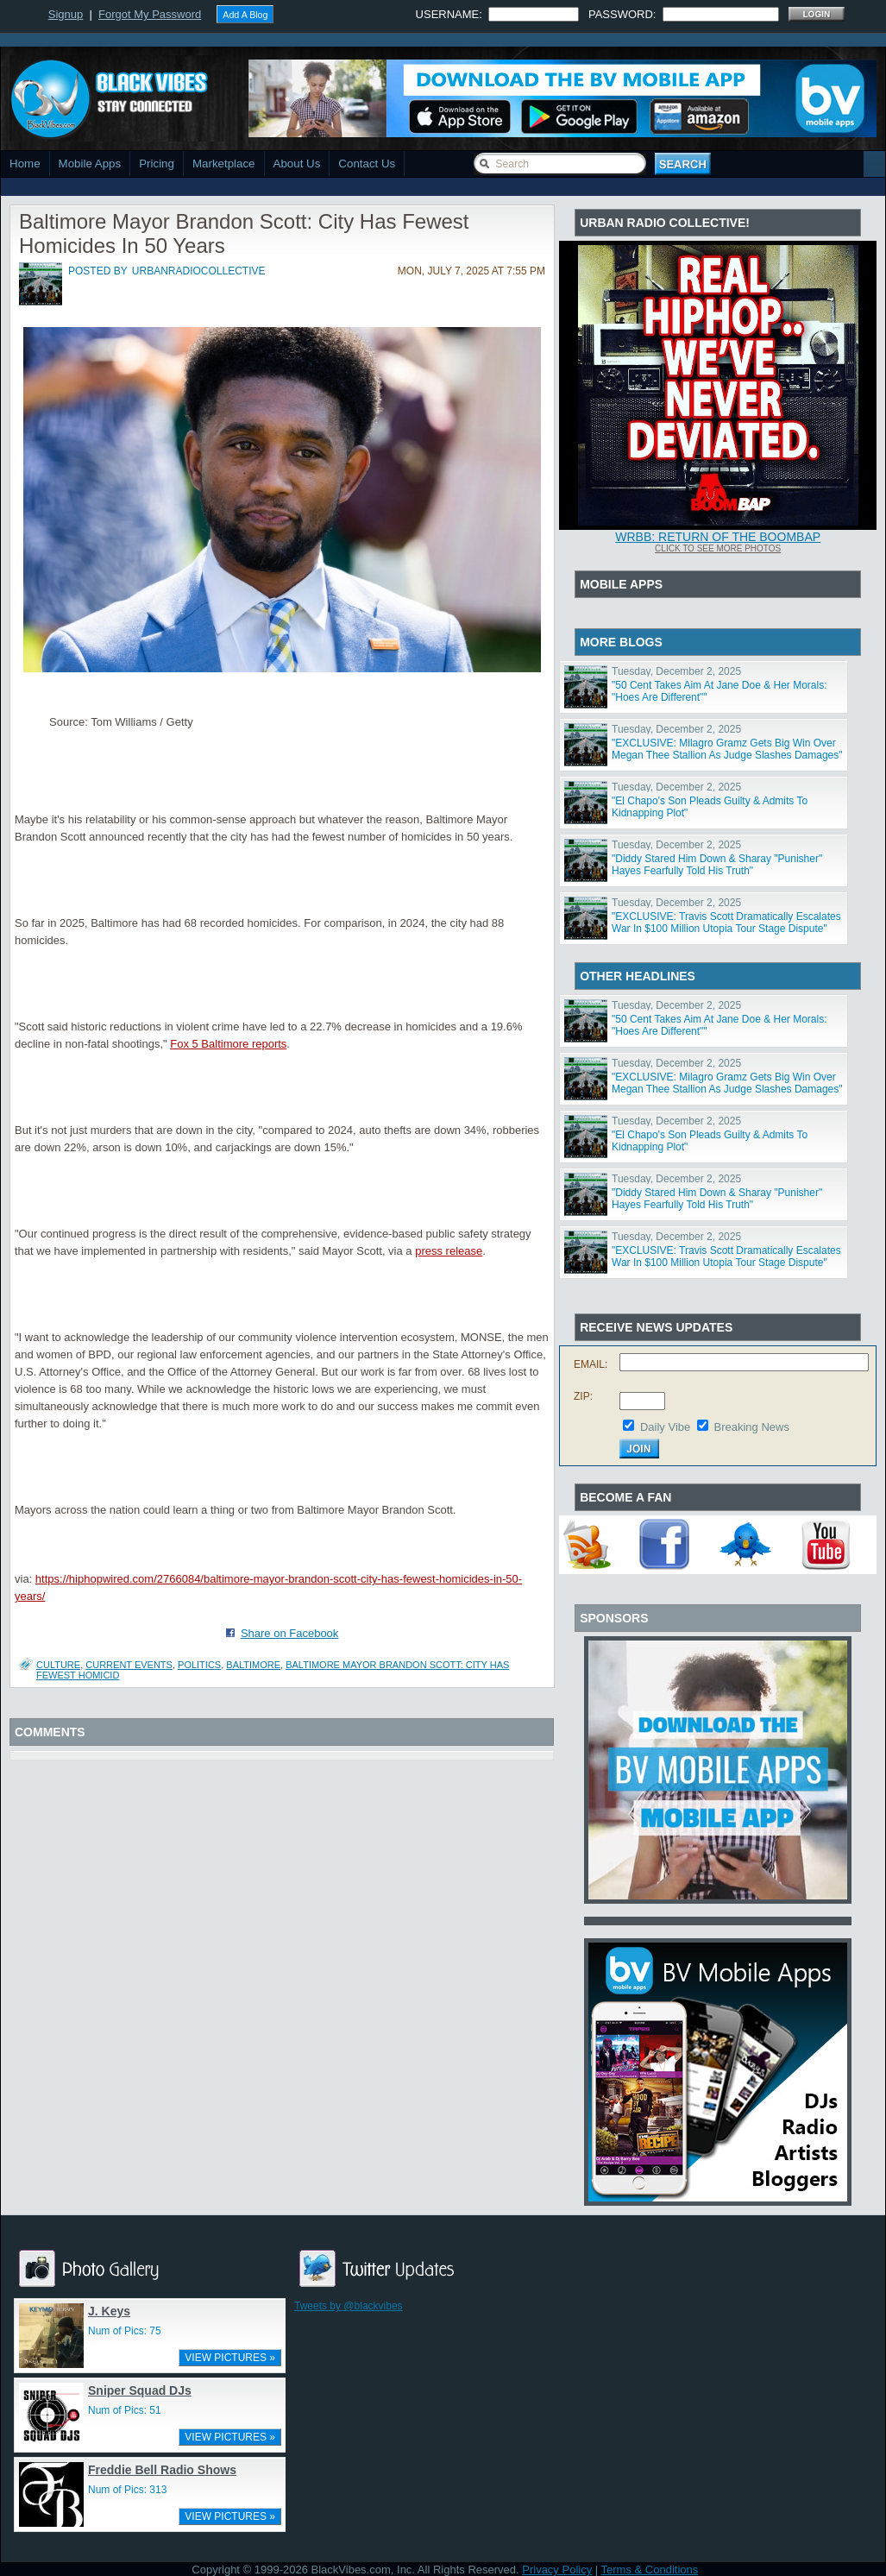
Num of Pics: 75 (124, 2331)
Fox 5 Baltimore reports (228, 1043)
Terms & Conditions (650, 2569)
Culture (58, 1665)
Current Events (129, 1665)
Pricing (156, 163)
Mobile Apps (90, 163)
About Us (297, 163)
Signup (65, 14)
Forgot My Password (149, 14)
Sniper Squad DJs (140, 2390)
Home (25, 163)
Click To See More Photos (718, 548)
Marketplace (223, 163)
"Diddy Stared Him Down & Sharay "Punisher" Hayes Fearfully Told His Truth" (717, 865)
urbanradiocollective (199, 271)
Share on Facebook (289, 1633)
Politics (199, 1665)
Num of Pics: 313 (127, 2490)
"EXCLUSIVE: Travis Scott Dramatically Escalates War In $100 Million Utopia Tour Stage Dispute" (726, 922)
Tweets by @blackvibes (348, 2306)
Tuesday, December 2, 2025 (676, 671)
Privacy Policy (557, 2569)
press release (448, 1250)
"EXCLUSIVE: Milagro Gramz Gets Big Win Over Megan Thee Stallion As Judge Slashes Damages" (727, 749)
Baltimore (253, 1665)
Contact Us (366, 163)
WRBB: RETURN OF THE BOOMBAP (717, 537)
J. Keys (109, 2311)
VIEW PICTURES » (230, 2358)
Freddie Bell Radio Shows (162, 2470)
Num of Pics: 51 (124, 2410)
